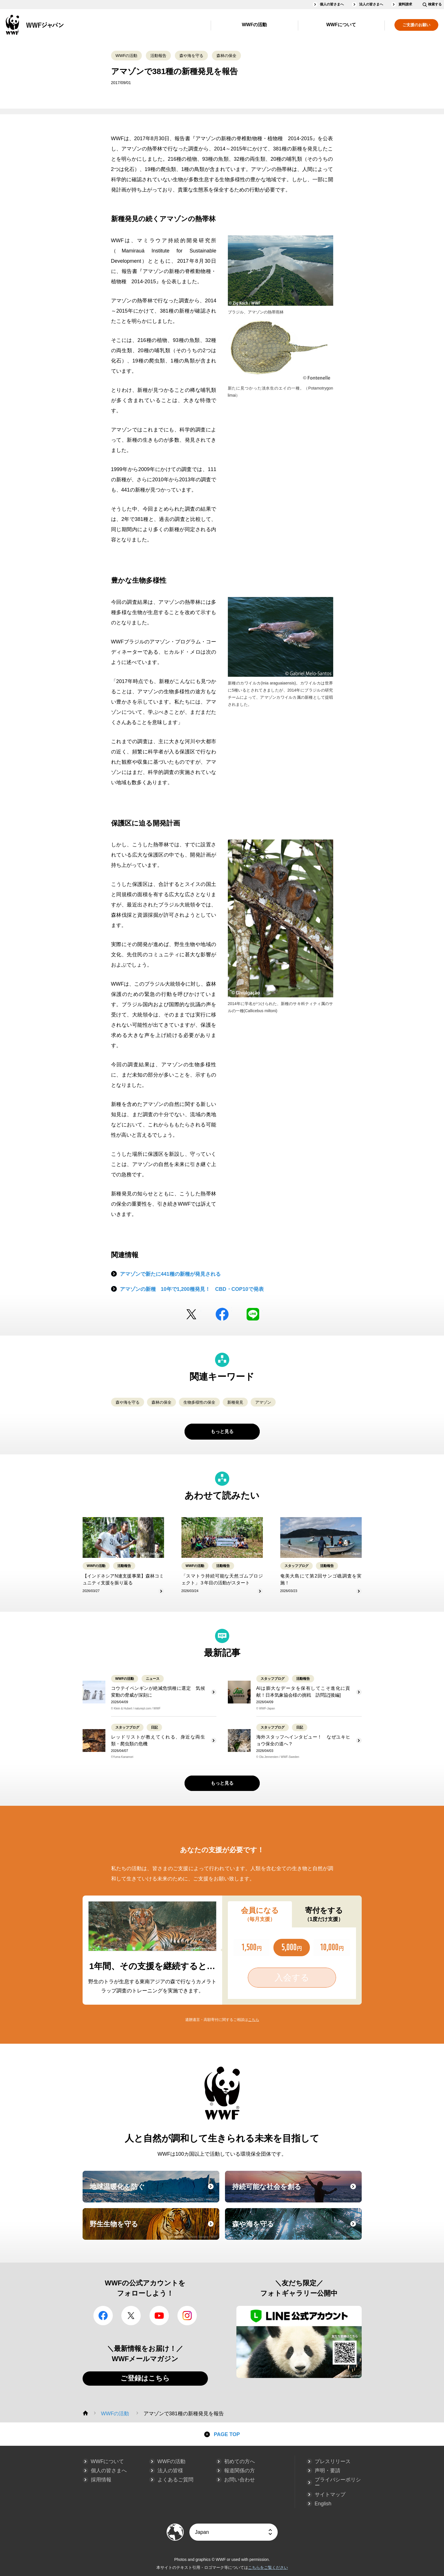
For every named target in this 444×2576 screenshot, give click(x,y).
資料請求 (405, 4)
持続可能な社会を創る (296, 2192)
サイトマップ (330, 2494)
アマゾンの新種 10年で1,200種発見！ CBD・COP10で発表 (192, 1289)
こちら (253, 2019)
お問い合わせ (239, 2480)
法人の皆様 (170, 2470)
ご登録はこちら (145, 2378)
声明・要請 (327, 2470)
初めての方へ (239, 2461)
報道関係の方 (239, 2470)
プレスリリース (333, 2461)
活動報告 (158, 55)
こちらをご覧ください (268, 2567)
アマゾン (263, 1402)
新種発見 (235, 1402)
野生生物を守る (154, 2229)
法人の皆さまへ (371, 4)
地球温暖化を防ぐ (154, 2192)
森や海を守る (191, 55)
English (323, 2503)
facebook (222, 1314)
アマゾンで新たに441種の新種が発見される (170, 1274)
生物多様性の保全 (199, 1402)
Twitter (191, 1314)
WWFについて (341, 24)
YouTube (159, 2315)
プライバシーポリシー (338, 2482)
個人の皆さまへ (332, 4)
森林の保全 (226, 55)
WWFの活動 (254, 24)
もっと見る (222, 1431)
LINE (253, 1314)
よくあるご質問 (175, 2480)
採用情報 (101, 2480)
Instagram (187, 2315)
